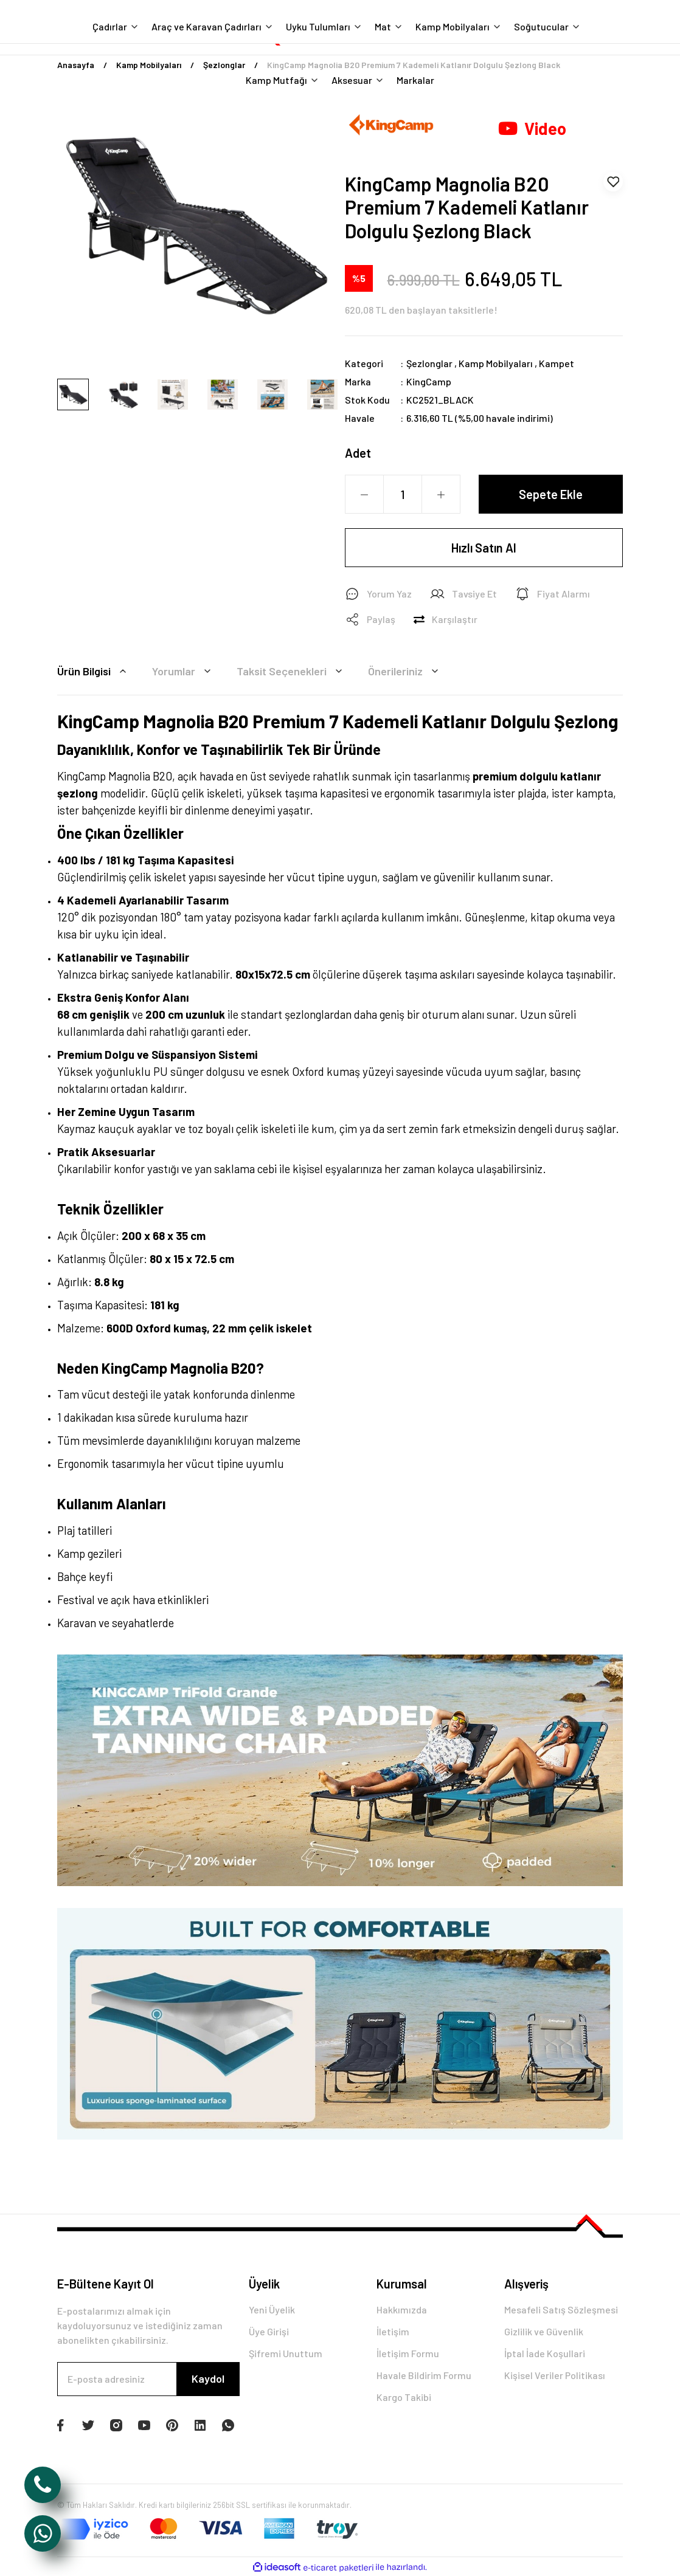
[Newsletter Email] (148, 2379)
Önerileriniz (405, 671)
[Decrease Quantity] (364, 494)
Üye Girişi (269, 2331)
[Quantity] (403, 494)
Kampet (556, 363)
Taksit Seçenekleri (291, 671)
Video (532, 128)
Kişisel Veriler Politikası (554, 2375)
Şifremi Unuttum (285, 2353)
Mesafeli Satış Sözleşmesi (561, 2309)
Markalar (415, 80)
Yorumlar (183, 671)
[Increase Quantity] (441, 494)
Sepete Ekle (551, 494)
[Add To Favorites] (613, 181)
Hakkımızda (401, 2309)
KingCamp (428, 381)
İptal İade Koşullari (544, 2353)
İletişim (392, 2331)
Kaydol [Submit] (208, 2378)
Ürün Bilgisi (93, 671)
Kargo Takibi (403, 2397)
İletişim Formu (407, 2353)
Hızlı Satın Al (483, 547)
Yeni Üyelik (272, 2309)
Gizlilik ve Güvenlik (543, 2331)
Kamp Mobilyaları (496, 363)
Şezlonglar (429, 363)
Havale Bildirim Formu (423, 2375)
